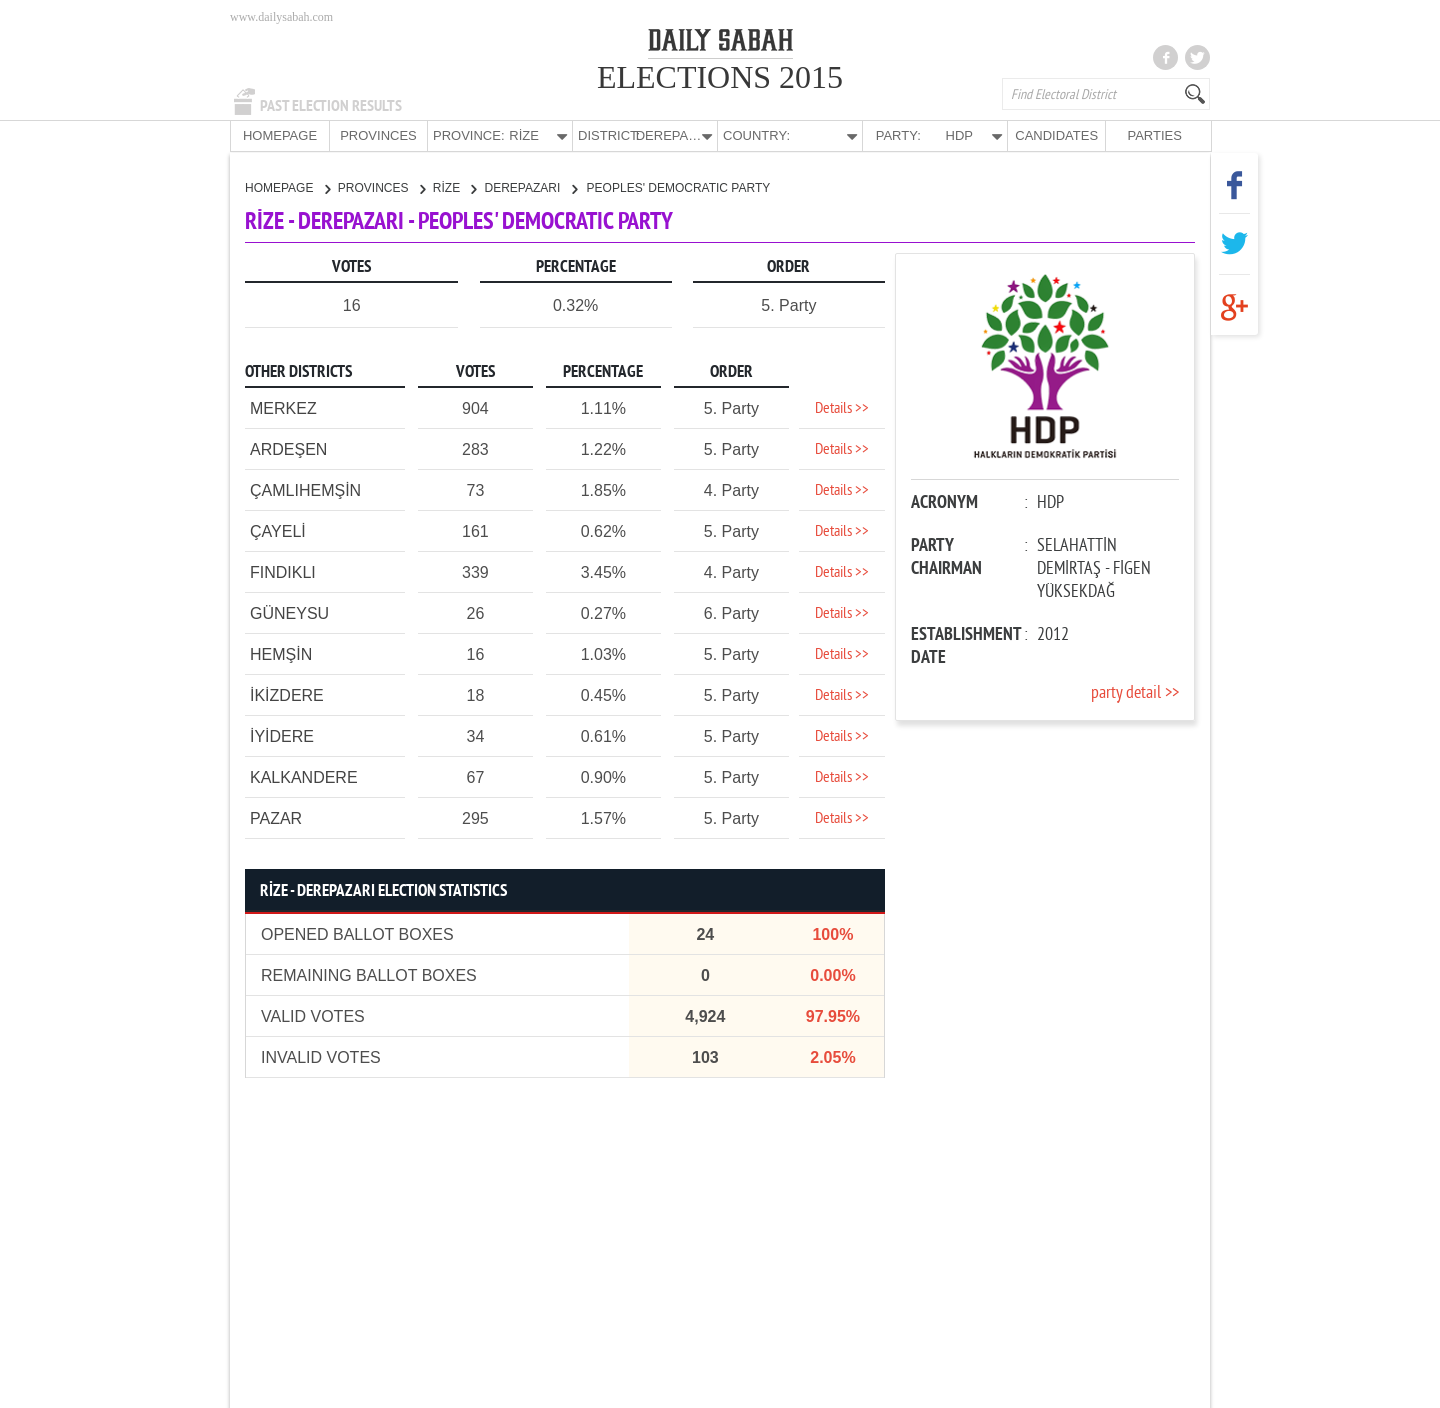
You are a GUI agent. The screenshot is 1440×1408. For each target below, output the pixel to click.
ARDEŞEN (288, 448)
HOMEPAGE (280, 135)
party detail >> (1135, 692)
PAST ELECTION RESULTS (331, 106)
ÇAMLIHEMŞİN (305, 489)
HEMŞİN (281, 653)
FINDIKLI (283, 571)
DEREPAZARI (530, 187)
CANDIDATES (1056, 135)
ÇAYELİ (278, 530)
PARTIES (1154, 135)
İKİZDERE (287, 694)
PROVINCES (378, 135)
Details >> (842, 408)
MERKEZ (283, 407)
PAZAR (276, 817)
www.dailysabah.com (281, 17)
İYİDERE (282, 735)
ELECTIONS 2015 (720, 77)
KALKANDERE (304, 776)
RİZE (455, 187)
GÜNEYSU (289, 612)
